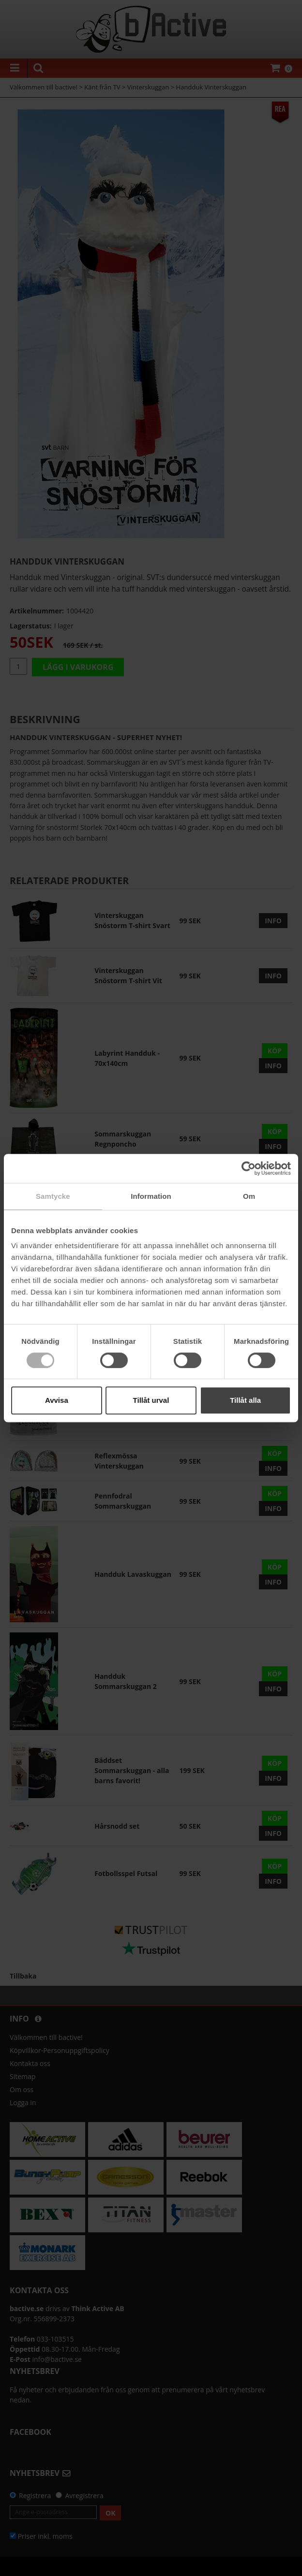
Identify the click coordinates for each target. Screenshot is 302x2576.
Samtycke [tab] (53, 1196)
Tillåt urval (151, 1400)
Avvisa (56, 1400)
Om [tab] (249, 1196)
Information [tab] (151, 1196)
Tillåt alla (245, 1400)
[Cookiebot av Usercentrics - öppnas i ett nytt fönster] (248, 1168)
